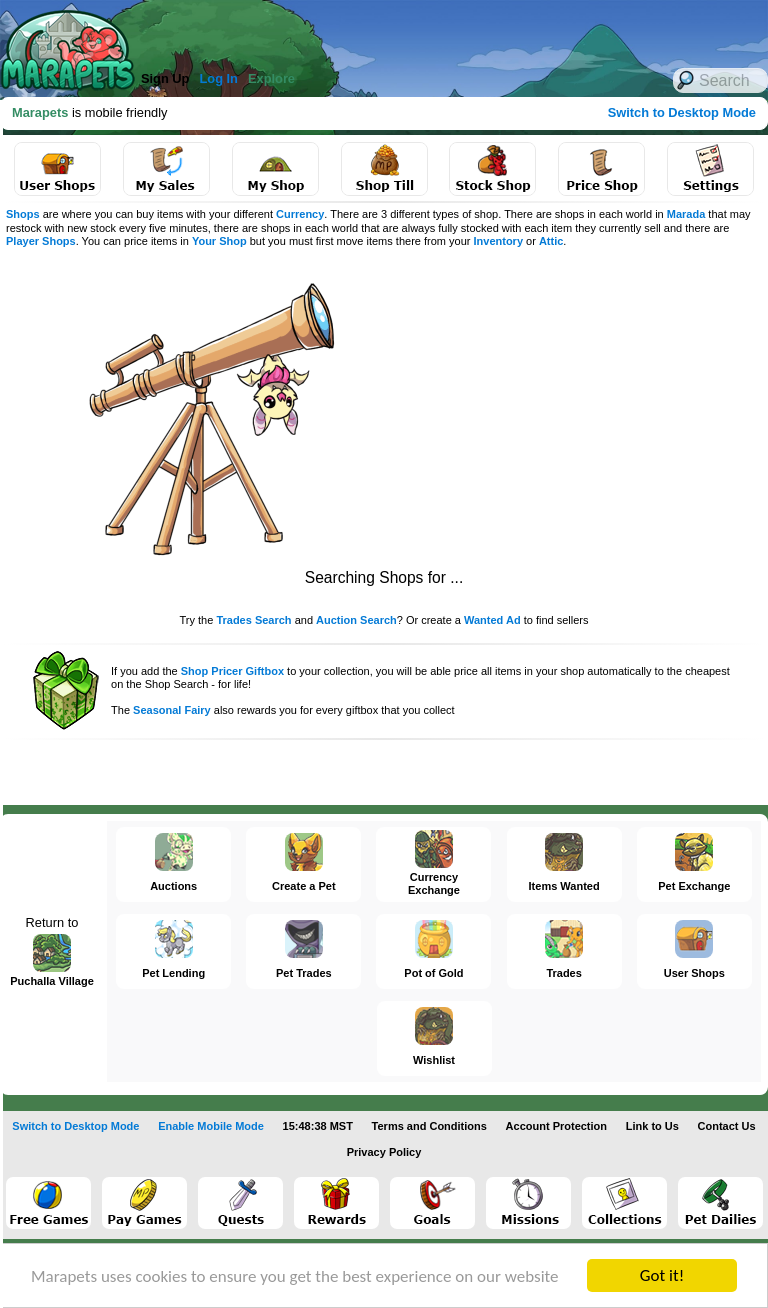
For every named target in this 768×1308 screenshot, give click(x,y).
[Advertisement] (540, 410)
